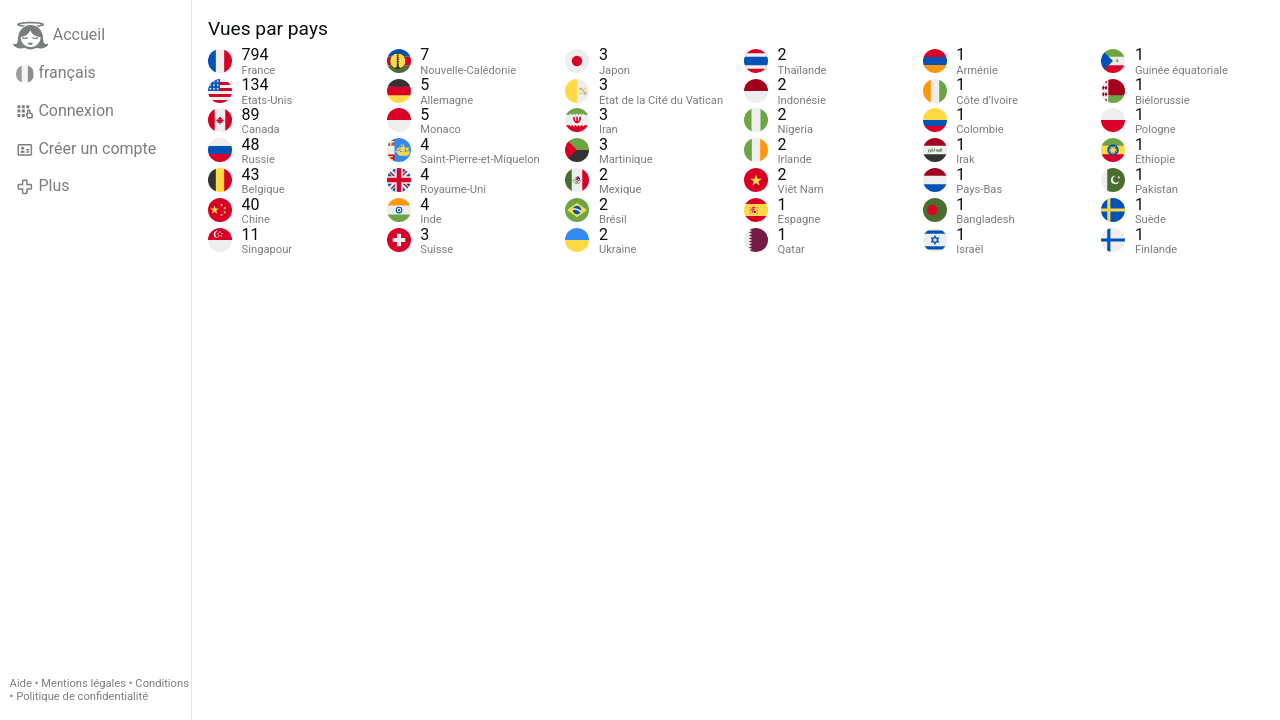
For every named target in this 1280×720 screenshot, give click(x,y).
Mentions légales (83, 683)
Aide (21, 683)
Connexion (65, 111)
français (56, 73)
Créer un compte (86, 149)
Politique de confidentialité (82, 696)
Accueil (59, 35)
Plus (42, 186)
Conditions (162, 683)
